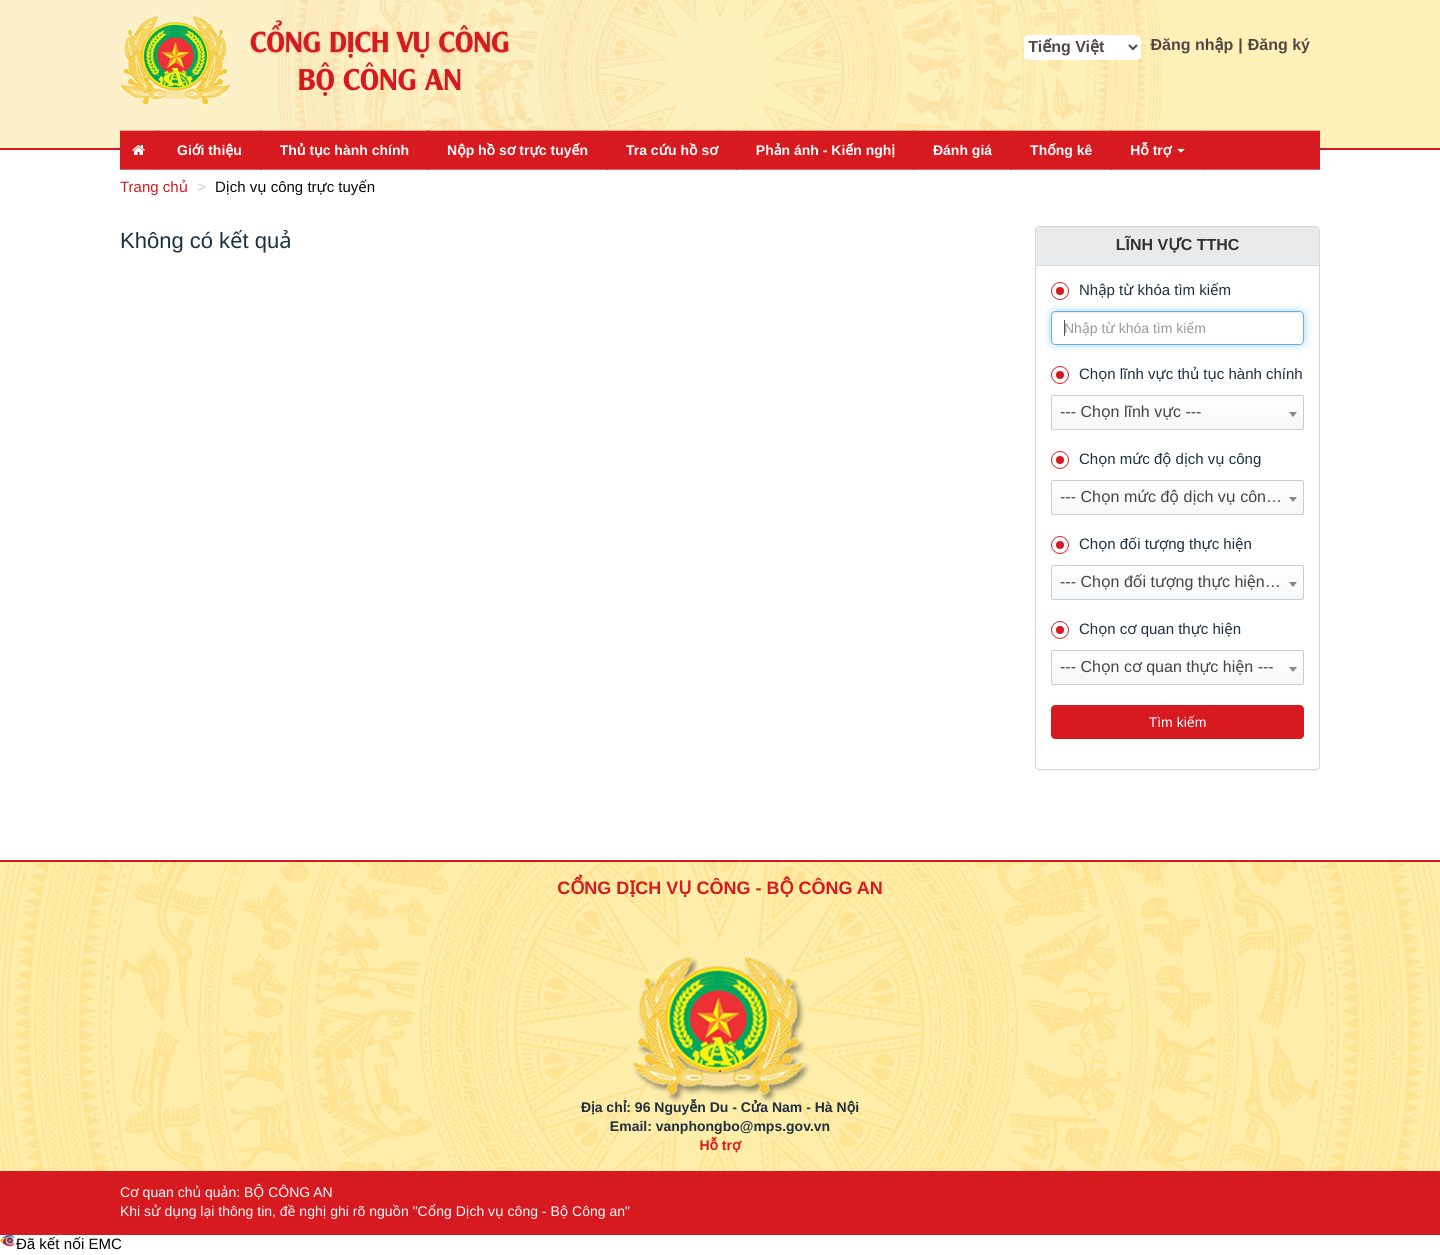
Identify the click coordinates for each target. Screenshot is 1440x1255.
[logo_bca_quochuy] (720, 978)
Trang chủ (154, 187)
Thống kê (1061, 150)
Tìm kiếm (1178, 722)
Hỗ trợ (1157, 150)
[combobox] (1177, 412)
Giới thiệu (209, 150)
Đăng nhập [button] (1192, 45)
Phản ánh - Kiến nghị (825, 150)
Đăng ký (1279, 45)
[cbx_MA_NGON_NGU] (1082, 47)
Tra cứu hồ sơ (672, 150)
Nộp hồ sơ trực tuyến (517, 150)
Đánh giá (962, 150)
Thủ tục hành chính (344, 150)
